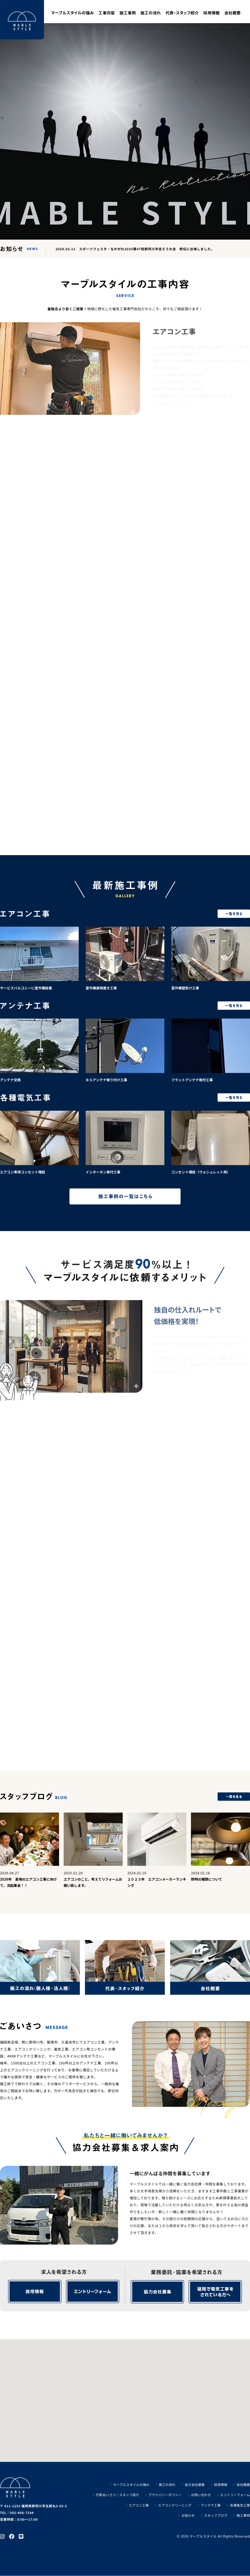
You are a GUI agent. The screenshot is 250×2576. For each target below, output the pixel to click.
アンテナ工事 (211, 2505)
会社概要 (232, 13)
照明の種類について (206, 1879)
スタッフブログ (215, 2515)
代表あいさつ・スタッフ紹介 (117, 2494)
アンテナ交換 (10, 1079)
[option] (153, 248)
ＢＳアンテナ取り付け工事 (106, 1079)
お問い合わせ (201, 2494)
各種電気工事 (240, 2505)
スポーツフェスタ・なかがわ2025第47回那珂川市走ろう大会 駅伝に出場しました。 (146, 249)
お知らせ (188, 2515)
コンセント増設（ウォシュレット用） (200, 1171)
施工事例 (127, 13)
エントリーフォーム (235, 2494)
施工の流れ (151, 13)
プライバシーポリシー (165, 2494)
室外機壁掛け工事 (185, 987)
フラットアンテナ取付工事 (192, 1079)
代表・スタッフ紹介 (182, 13)
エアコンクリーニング (174, 2505)
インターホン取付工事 (103, 1171)
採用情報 (211, 13)
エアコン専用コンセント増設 (22, 1171)
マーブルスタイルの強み (72, 13)
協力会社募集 (195, 2484)
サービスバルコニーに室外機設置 (26, 987)
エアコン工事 (139, 2505)
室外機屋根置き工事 (101, 987)
